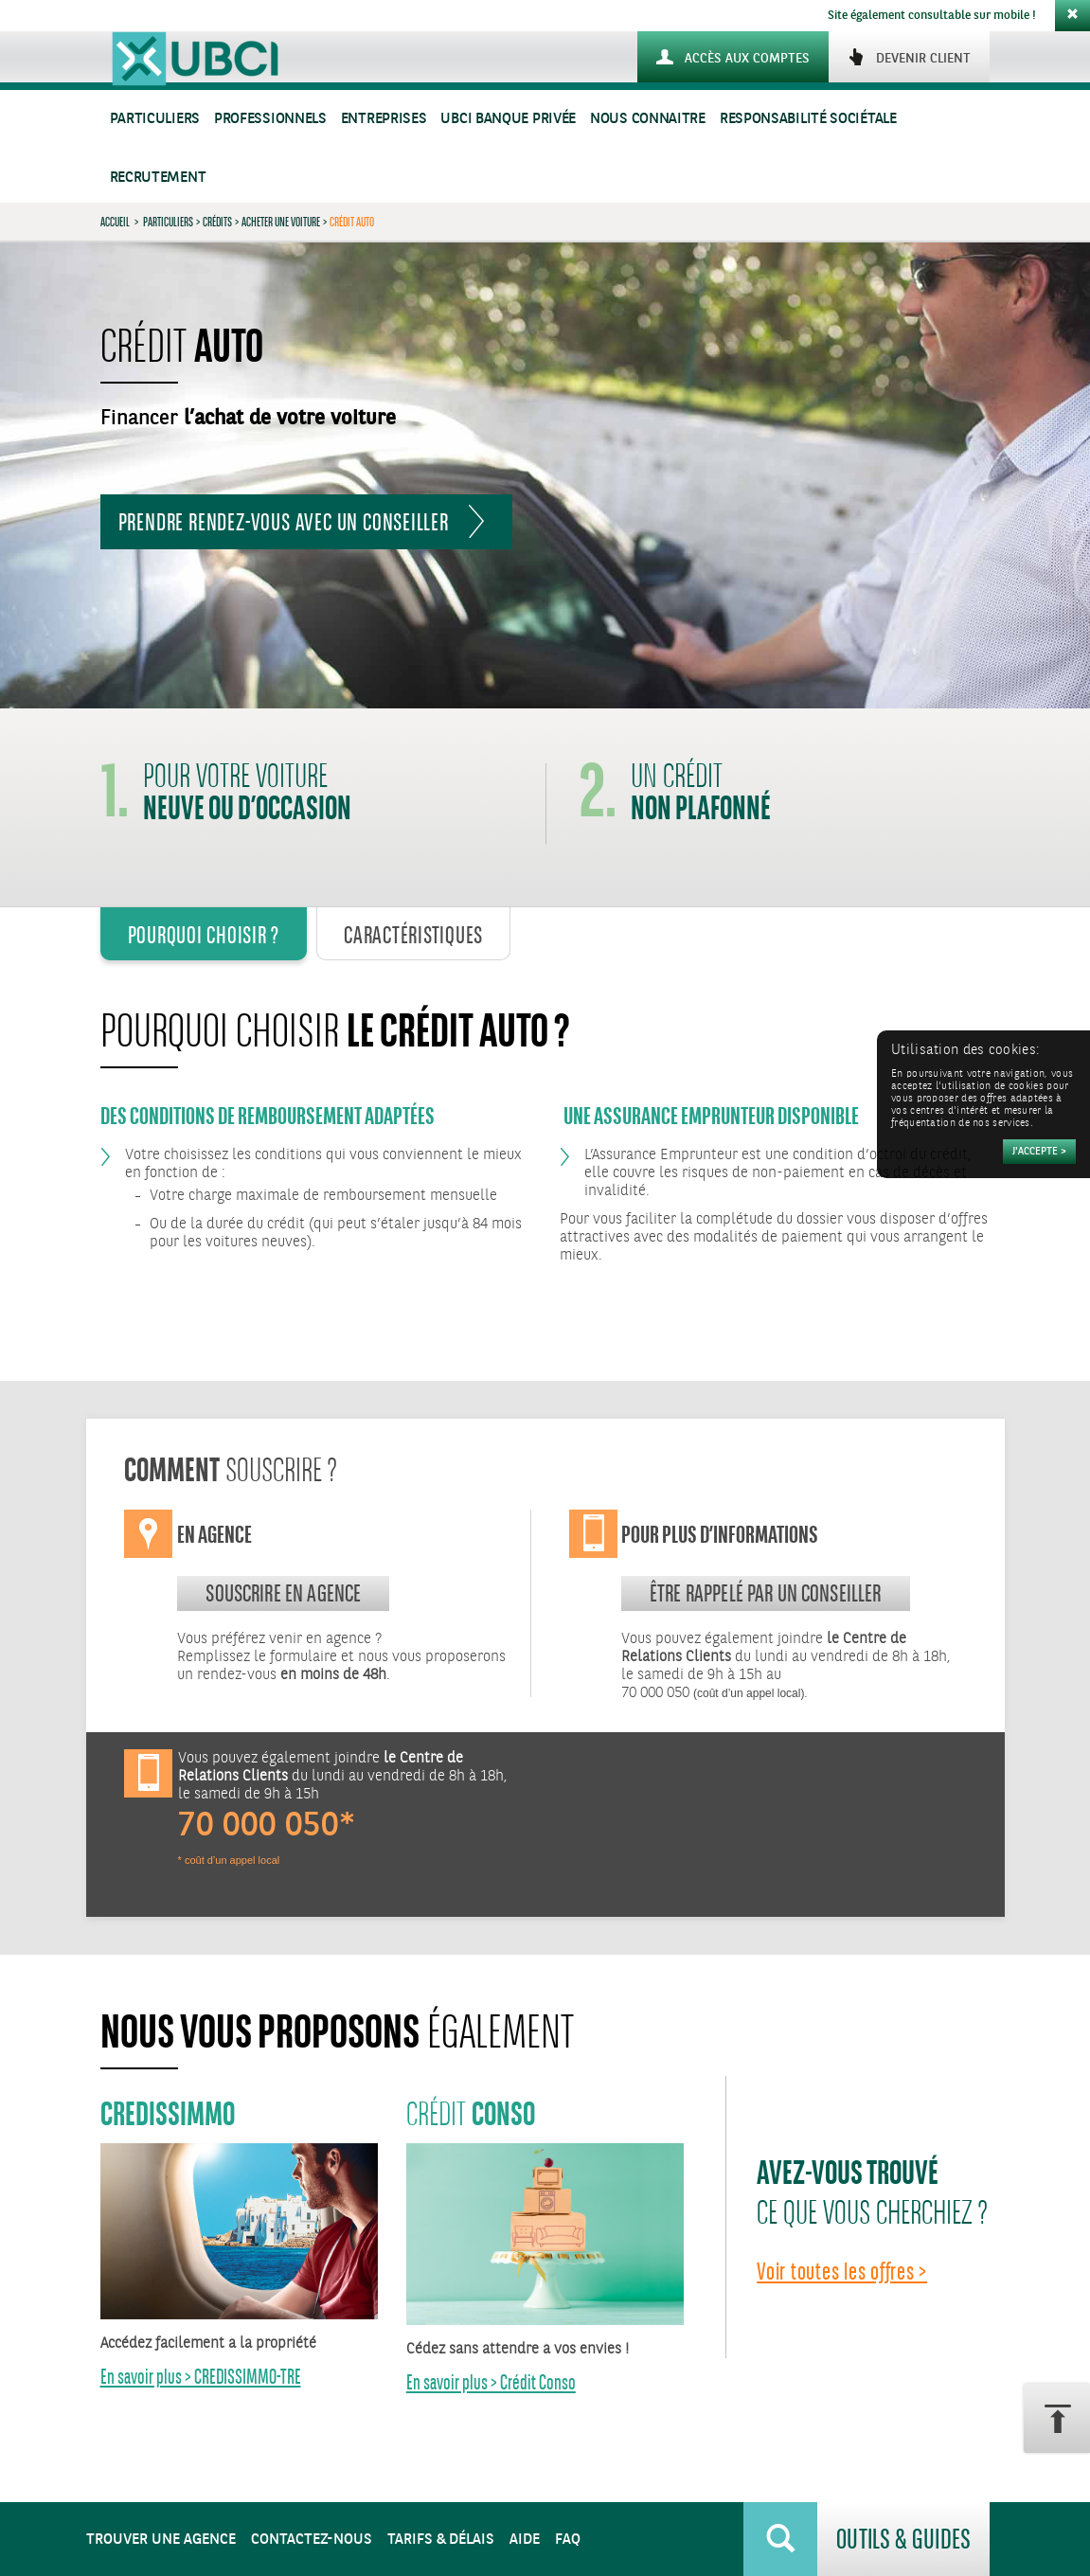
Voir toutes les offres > (842, 2271)
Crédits (217, 221)
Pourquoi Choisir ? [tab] (204, 935)
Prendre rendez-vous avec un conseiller (283, 522)
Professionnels (270, 119)
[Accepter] (1039, 1151)
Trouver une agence (161, 2539)
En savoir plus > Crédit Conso (491, 2382)
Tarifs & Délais (440, 2539)
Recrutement (158, 177)
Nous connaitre (648, 119)
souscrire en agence (283, 1593)
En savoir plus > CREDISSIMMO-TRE (200, 2376)
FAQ (568, 2539)
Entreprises (384, 119)
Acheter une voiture (280, 221)
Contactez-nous (311, 2539)
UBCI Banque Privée (508, 119)
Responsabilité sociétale (808, 119)
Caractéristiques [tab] (413, 935)
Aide (524, 2539)
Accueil (115, 221)
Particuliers (155, 119)
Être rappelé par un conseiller (766, 1593)
